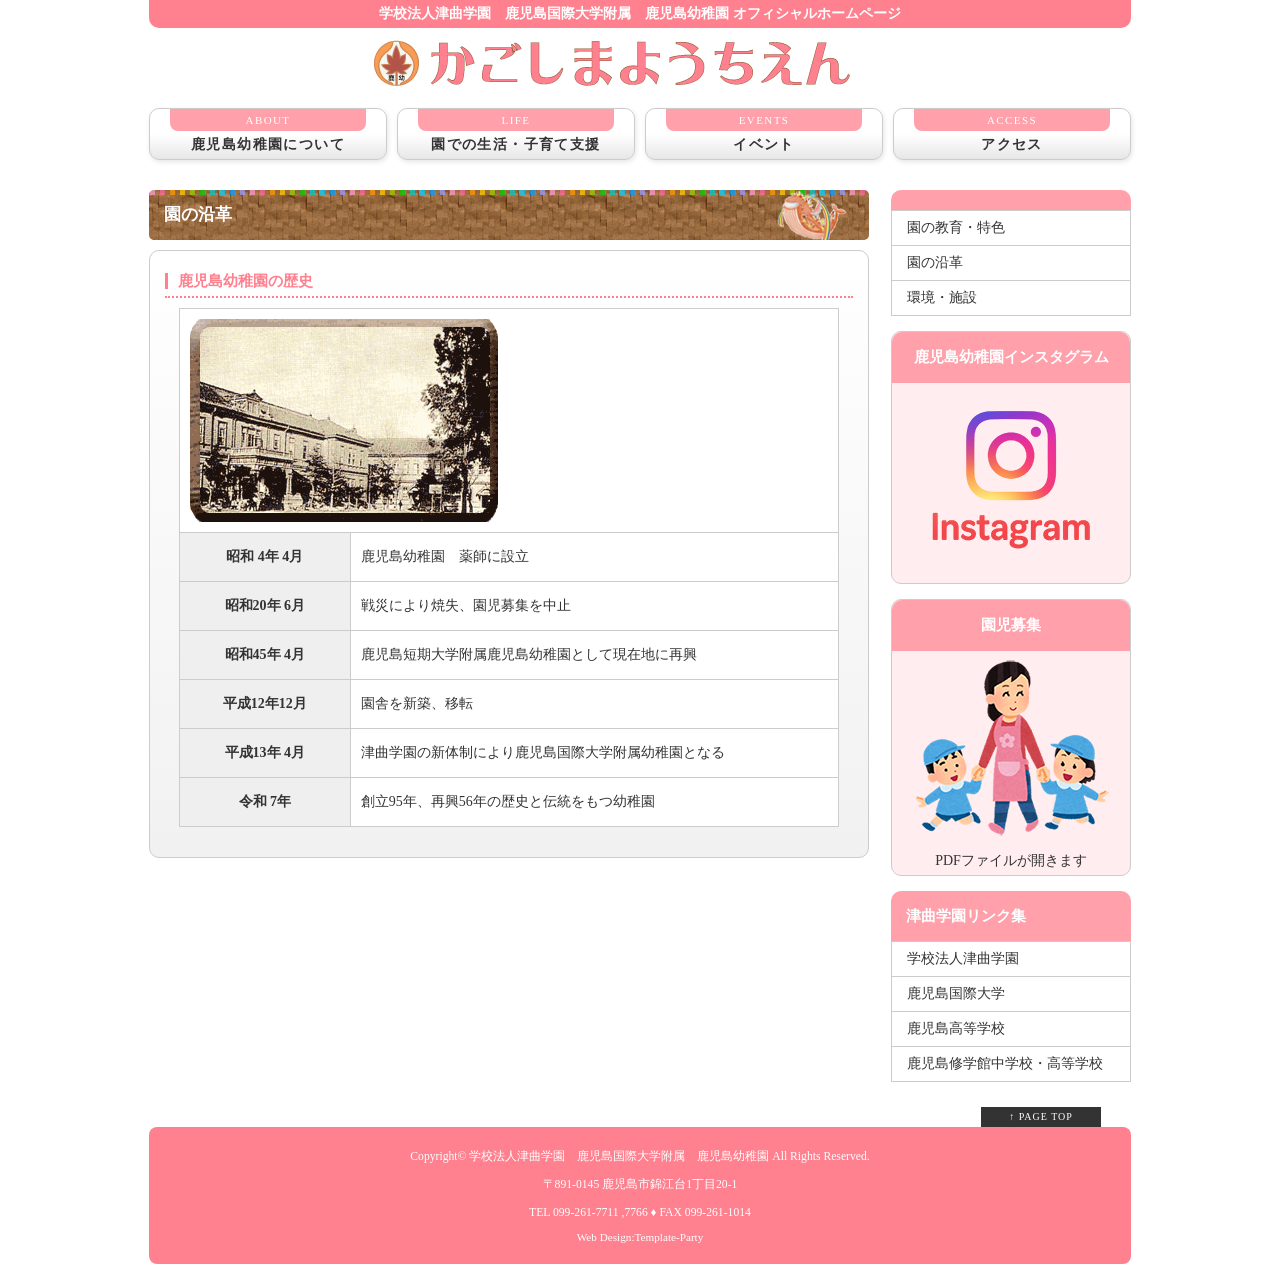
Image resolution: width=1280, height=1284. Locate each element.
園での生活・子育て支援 (516, 130)
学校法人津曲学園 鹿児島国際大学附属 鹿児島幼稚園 (619, 1156)
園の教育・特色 (956, 227)
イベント (764, 130)
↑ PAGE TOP (1041, 1116)
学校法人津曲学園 (963, 958)
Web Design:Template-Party (640, 1237)
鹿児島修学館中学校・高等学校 (1005, 1063)
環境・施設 (942, 297)
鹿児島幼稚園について (268, 130)
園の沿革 (935, 262)
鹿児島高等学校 (956, 1028)
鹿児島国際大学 (956, 993)
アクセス (1012, 130)
